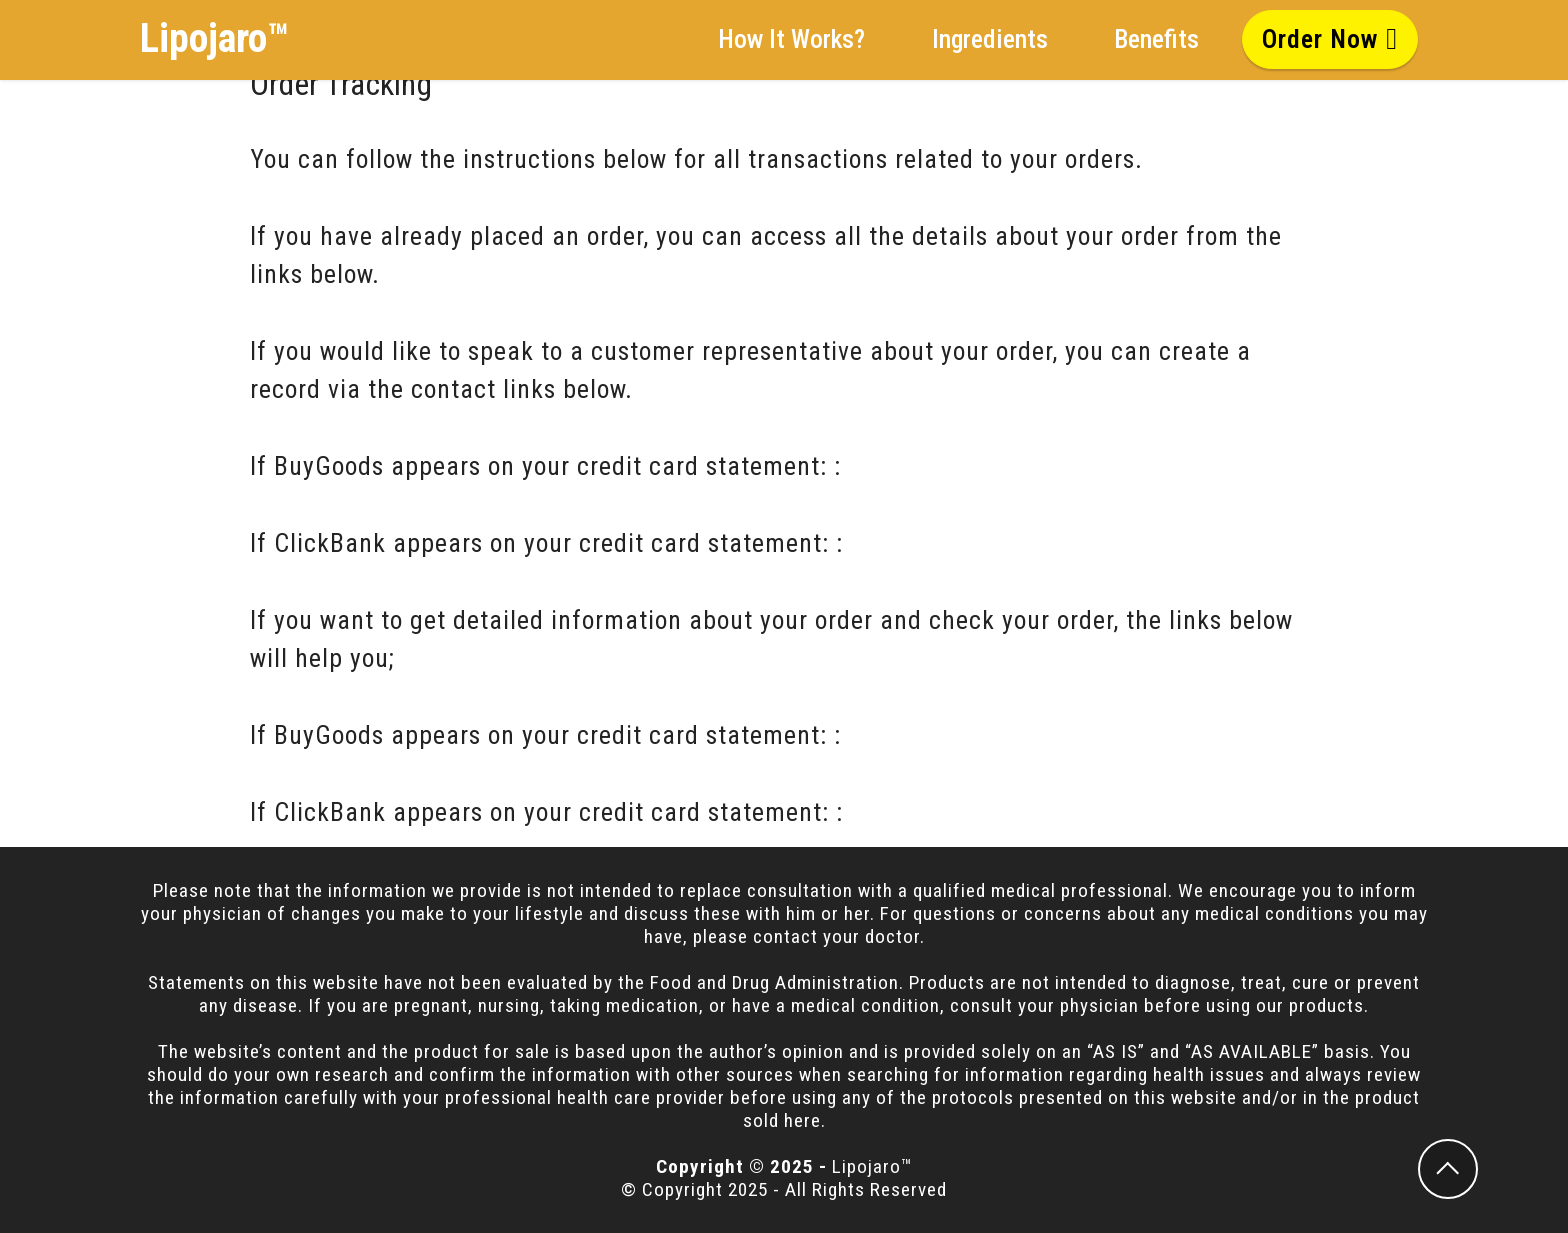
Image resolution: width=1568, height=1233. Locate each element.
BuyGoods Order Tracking (990, 735)
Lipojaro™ (214, 39)
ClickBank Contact (953, 543)
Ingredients (990, 39)
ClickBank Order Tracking (993, 812)
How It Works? (791, 39)
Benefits (1156, 39)
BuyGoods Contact (950, 466)
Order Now (1330, 39)
